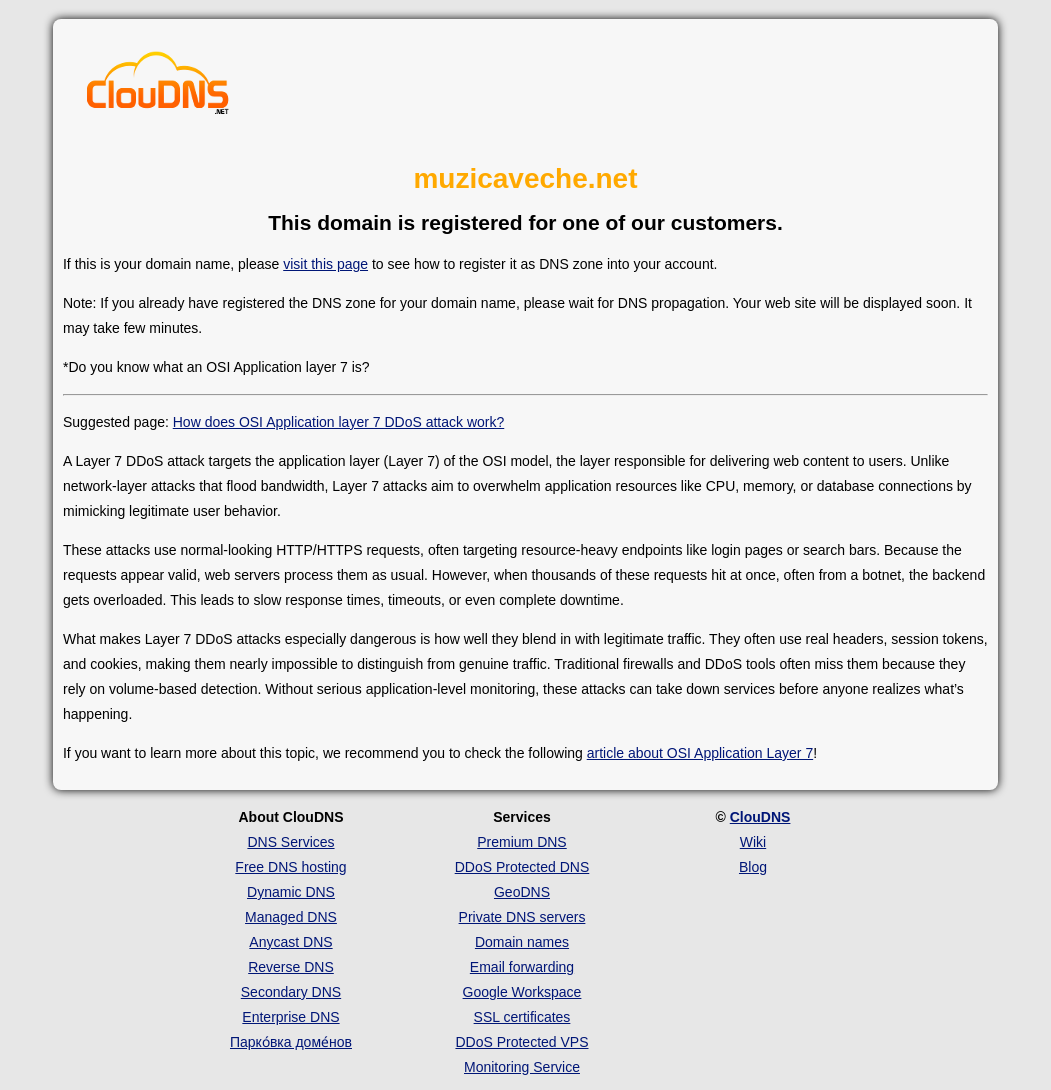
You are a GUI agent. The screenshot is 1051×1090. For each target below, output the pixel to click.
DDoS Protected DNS (522, 867)
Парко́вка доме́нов (291, 1042)
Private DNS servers (522, 917)
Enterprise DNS (290, 1017)
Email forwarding (522, 967)
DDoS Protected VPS (521, 1042)
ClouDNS (760, 817)
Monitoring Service (522, 1067)
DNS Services (290, 842)
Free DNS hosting (290, 867)
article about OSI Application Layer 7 (700, 753)
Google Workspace (522, 992)
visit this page (325, 264)
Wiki (753, 842)
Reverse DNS (291, 967)
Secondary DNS (291, 992)
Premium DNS (521, 842)
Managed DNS (291, 917)
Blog (753, 867)
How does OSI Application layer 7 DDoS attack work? (339, 422)
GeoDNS (522, 892)
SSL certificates (522, 1017)
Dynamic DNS (291, 892)
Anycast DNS (290, 942)
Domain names (522, 942)
